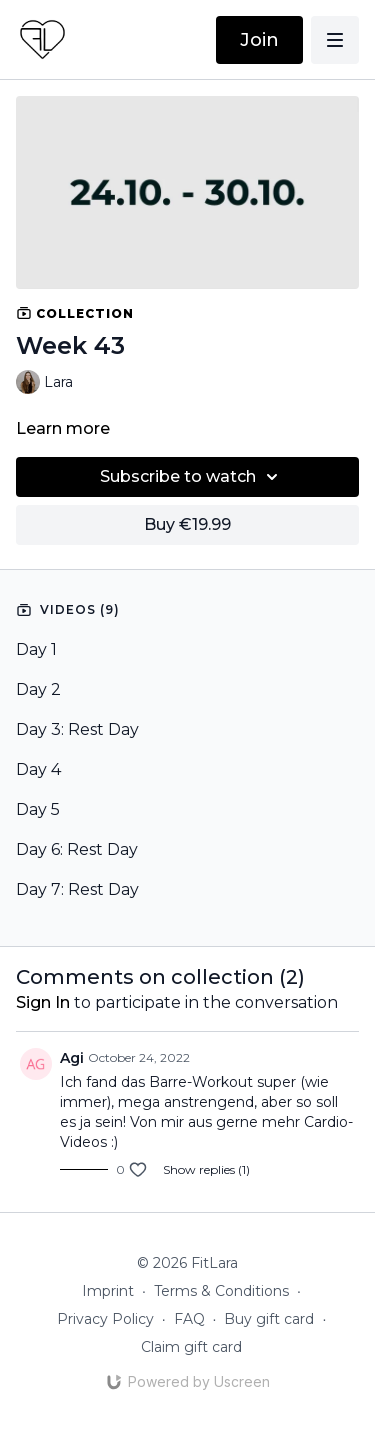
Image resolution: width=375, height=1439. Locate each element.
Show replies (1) (206, 1169)
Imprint (108, 1291)
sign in (43, 1002)
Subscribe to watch (192, 477)
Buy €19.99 (187, 524)
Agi (72, 1058)
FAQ (189, 1319)
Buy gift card (269, 1319)
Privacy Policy (105, 1319)
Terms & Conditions (221, 1291)
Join (259, 40)
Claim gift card (191, 1347)
